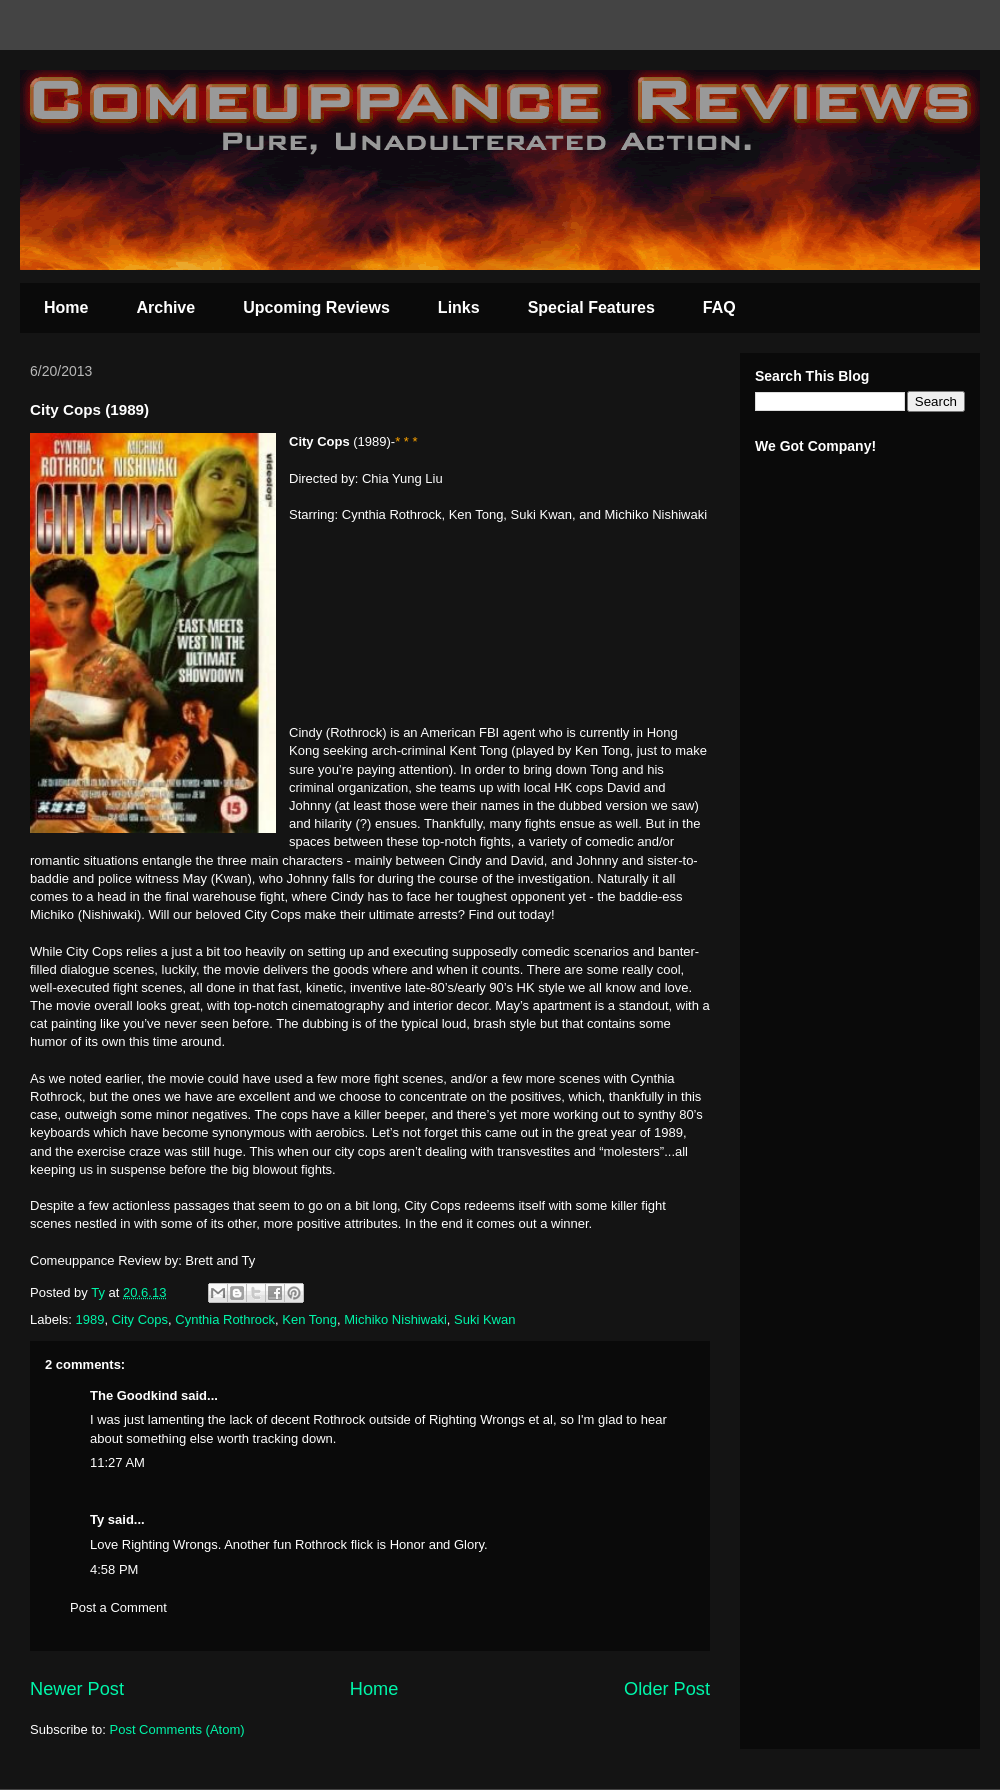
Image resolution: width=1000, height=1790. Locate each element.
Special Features (591, 307)
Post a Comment (118, 1607)
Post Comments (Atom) (177, 1729)
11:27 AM (117, 1462)
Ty (97, 1519)
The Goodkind (133, 1395)
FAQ (719, 307)
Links (459, 307)
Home (66, 307)
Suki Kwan (484, 1319)
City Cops (140, 1319)
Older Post (667, 1689)
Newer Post (77, 1689)
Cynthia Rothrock (225, 1319)
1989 (90, 1319)
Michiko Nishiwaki (395, 1319)
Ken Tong (309, 1319)
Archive (165, 307)
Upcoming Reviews (316, 307)
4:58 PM (114, 1569)
